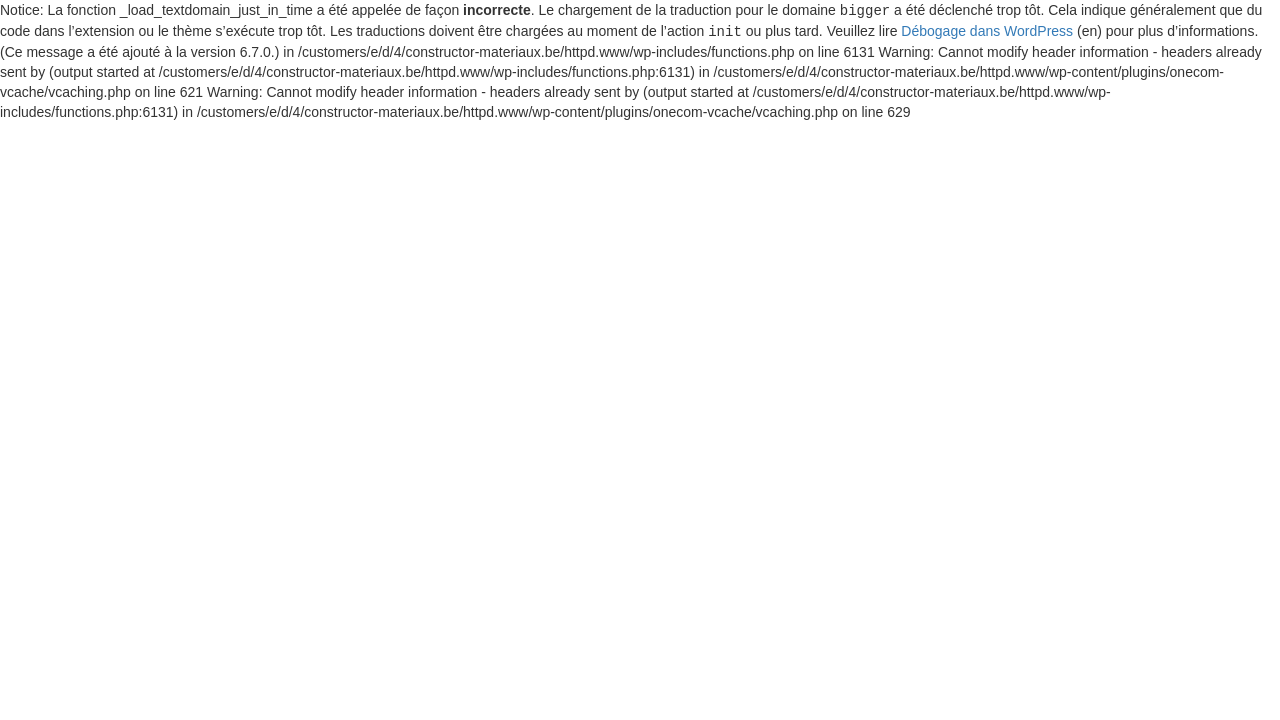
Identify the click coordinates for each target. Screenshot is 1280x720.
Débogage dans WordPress (987, 30)
